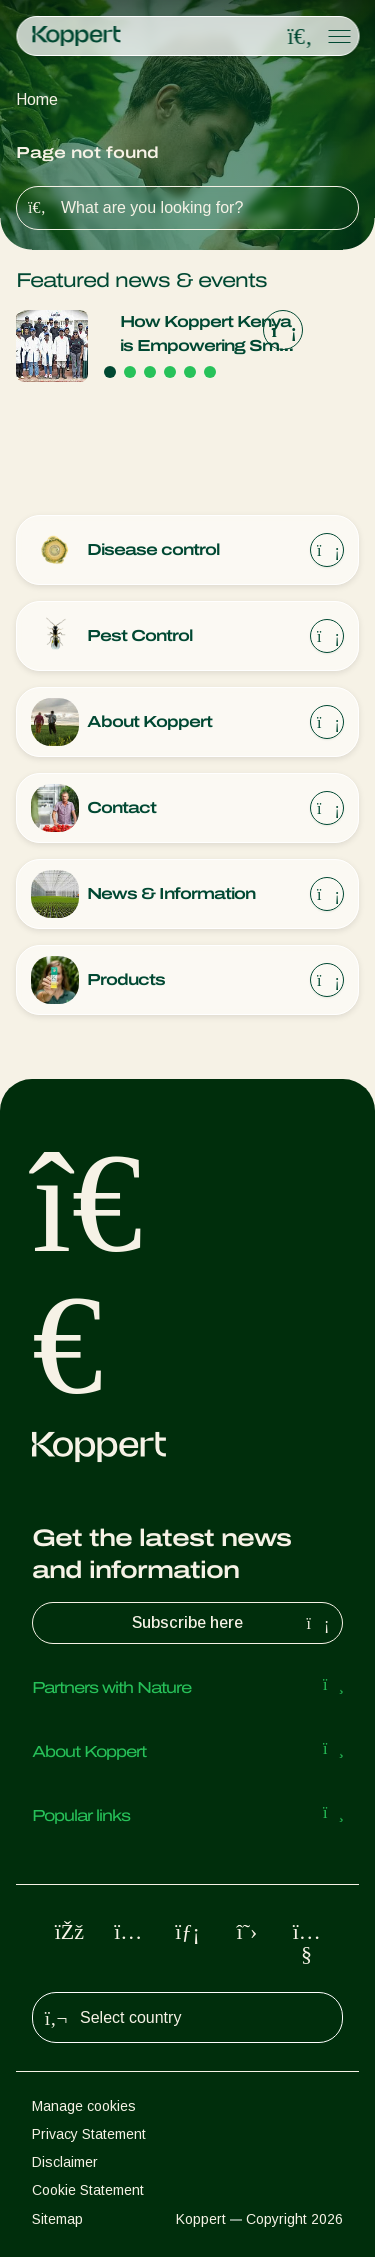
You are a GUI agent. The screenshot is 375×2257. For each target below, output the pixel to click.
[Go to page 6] (210, 372)
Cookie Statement (88, 2190)
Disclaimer (65, 2162)
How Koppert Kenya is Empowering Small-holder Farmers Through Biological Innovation (211, 335)
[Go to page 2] (130, 372)
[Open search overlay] (300, 37)
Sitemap (57, 2219)
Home (37, 99)
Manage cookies (84, 2106)
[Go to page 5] (190, 372)
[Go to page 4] (170, 372)
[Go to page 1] (110, 372)
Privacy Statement (89, 2134)
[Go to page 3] (150, 372)
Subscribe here (233, 1623)
